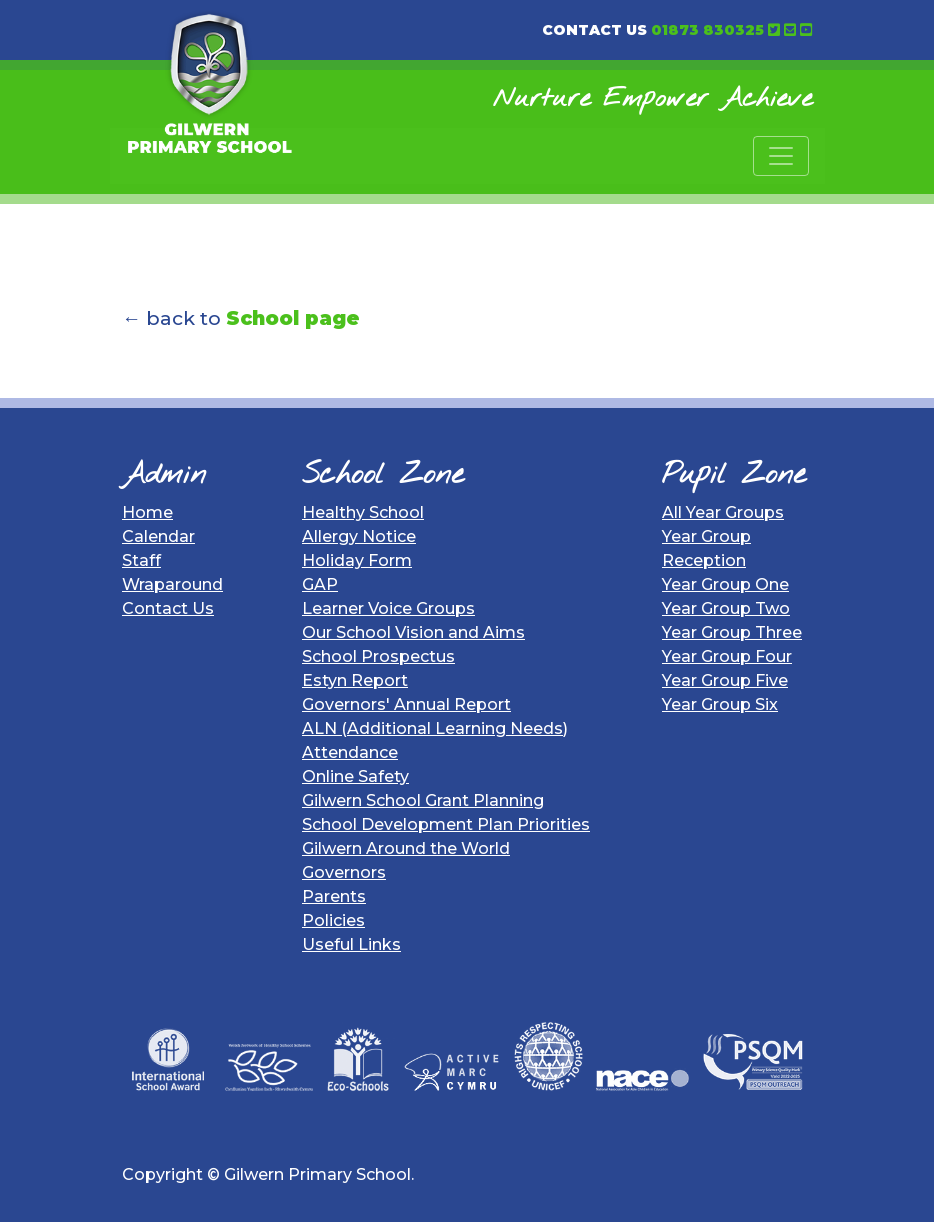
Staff (141, 560)
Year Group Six (720, 704)
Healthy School (363, 512)
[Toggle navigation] (781, 156)
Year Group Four (727, 656)
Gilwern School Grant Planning (423, 800)
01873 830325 (707, 30)
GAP (320, 584)
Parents (334, 896)
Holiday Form (357, 560)
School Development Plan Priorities (446, 824)
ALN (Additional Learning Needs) (435, 728)
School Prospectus (378, 656)
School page (293, 318)
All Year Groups (723, 512)
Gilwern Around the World (406, 848)
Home (147, 512)
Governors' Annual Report (406, 704)
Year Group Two (726, 608)
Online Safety (355, 776)
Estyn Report (355, 680)
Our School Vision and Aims (413, 632)
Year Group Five (725, 680)
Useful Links (351, 944)
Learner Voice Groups (388, 608)
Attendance (350, 752)
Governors (344, 872)
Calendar (158, 536)
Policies (333, 920)
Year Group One (725, 584)
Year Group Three (732, 632)
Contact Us (168, 608)
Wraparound (172, 584)
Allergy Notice (359, 536)
